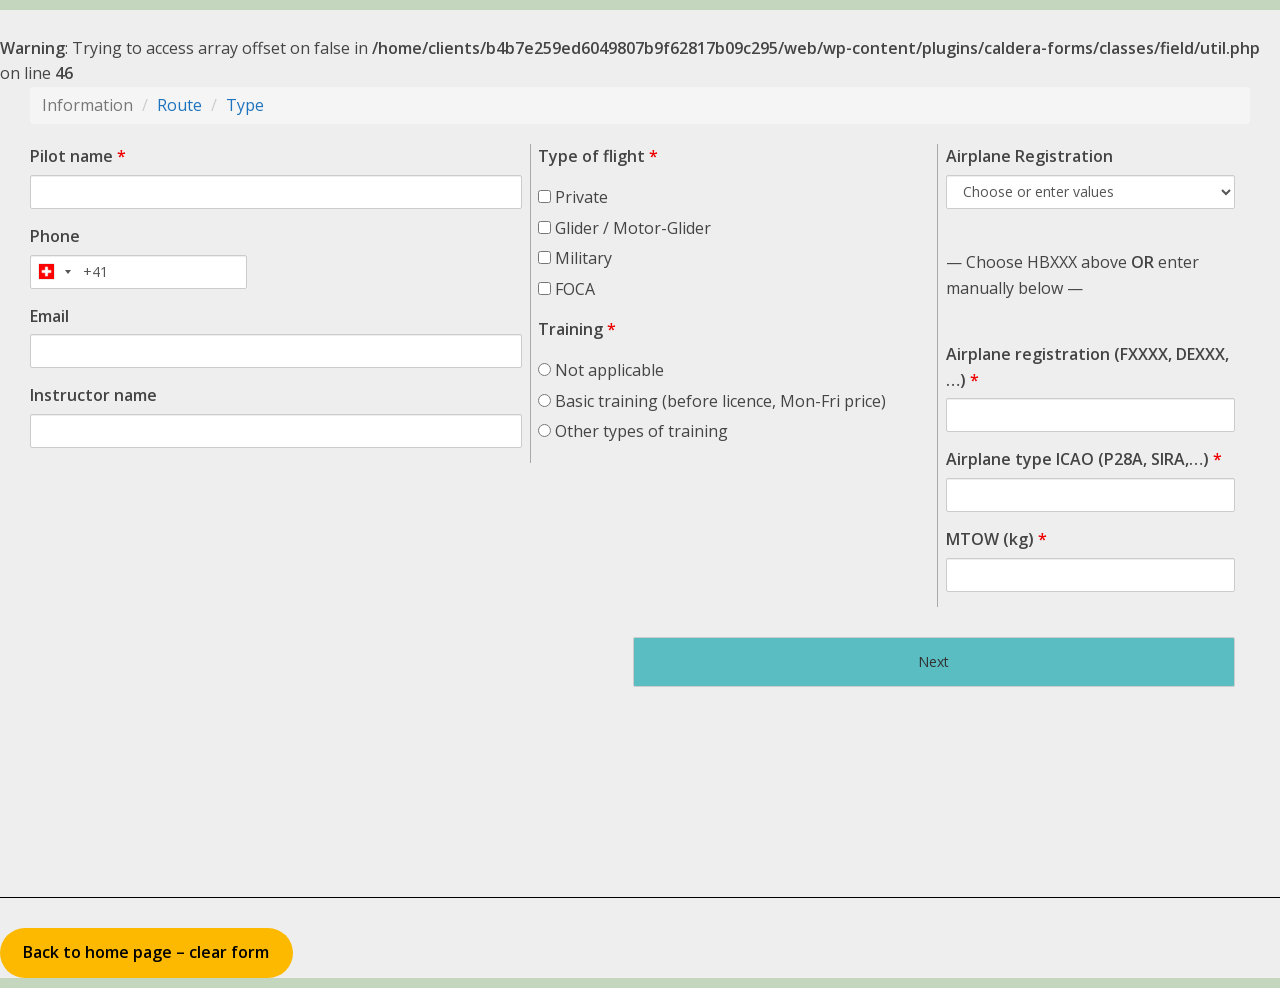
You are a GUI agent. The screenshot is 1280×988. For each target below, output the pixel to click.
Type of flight (598, 156)
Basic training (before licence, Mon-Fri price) (712, 401)
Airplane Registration (1029, 156)
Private (573, 197)
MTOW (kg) (996, 539)
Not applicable (601, 370)
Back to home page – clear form (146, 952)
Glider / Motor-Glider (624, 228)
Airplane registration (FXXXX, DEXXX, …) (1087, 367)
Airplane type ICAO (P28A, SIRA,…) (1084, 459)
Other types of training (633, 431)
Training (577, 329)
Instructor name (93, 395)
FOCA (566, 289)
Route (179, 105)
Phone (55, 236)
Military (575, 258)
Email (49, 316)
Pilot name (78, 156)
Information (87, 105)
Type (245, 105)
